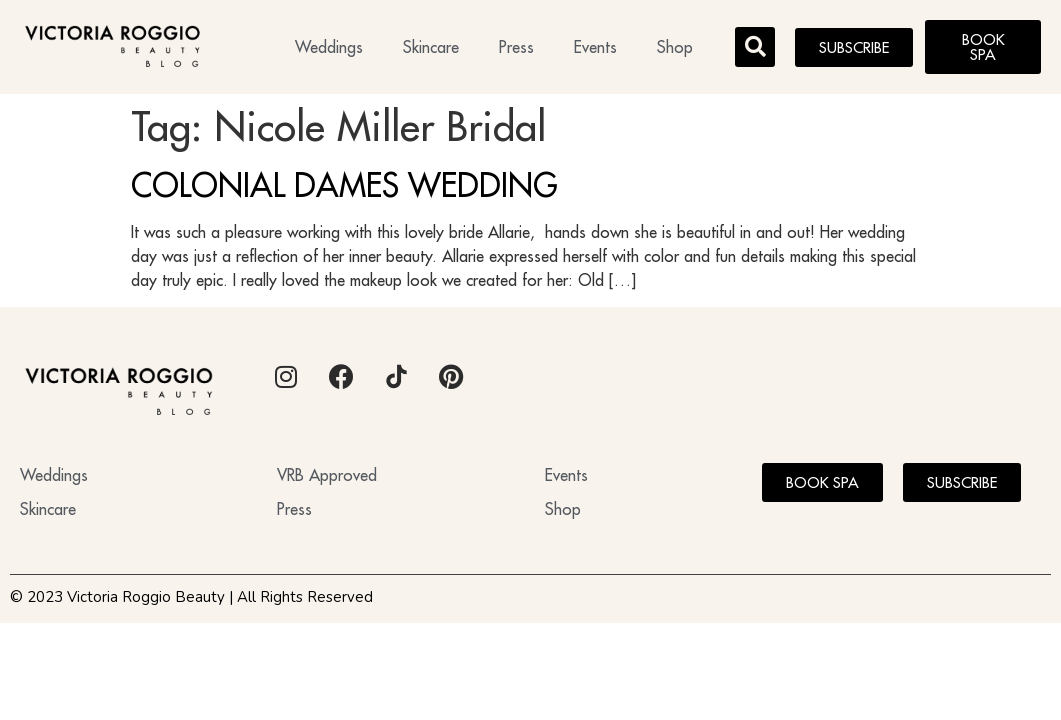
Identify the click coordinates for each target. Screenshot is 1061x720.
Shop (675, 47)
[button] (755, 47)
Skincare (431, 47)
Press (516, 47)
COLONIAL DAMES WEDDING (344, 185)
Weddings (329, 47)
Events (595, 47)
